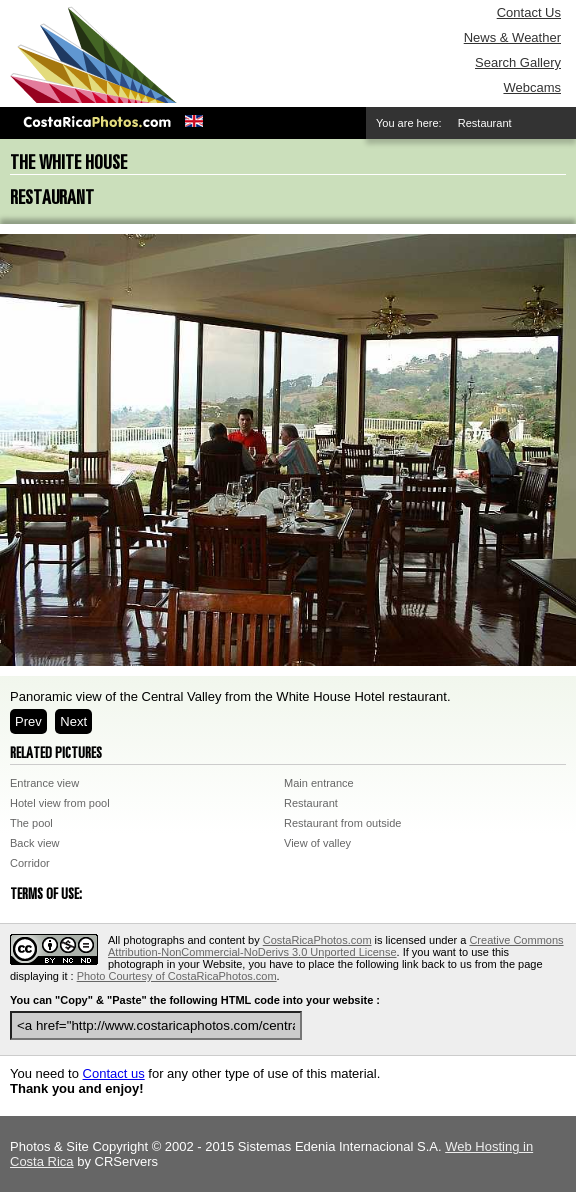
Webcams (532, 87)
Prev (28, 721)
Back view (35, 843)
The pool (31, 823)
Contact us (114, 1073)
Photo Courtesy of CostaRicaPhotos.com (177, 976)
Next (73, 721)
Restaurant (311, 803)
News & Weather (512, 37)
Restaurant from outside (342, 823)
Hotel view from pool (60, 803)
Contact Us (529, 12)
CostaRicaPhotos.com (317, 940)
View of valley (317, 843)
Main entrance (319, 783)
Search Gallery (518, 62)
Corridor (30, 863)
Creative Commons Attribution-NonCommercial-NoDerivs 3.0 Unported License (336, 946)
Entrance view (44, 783)
